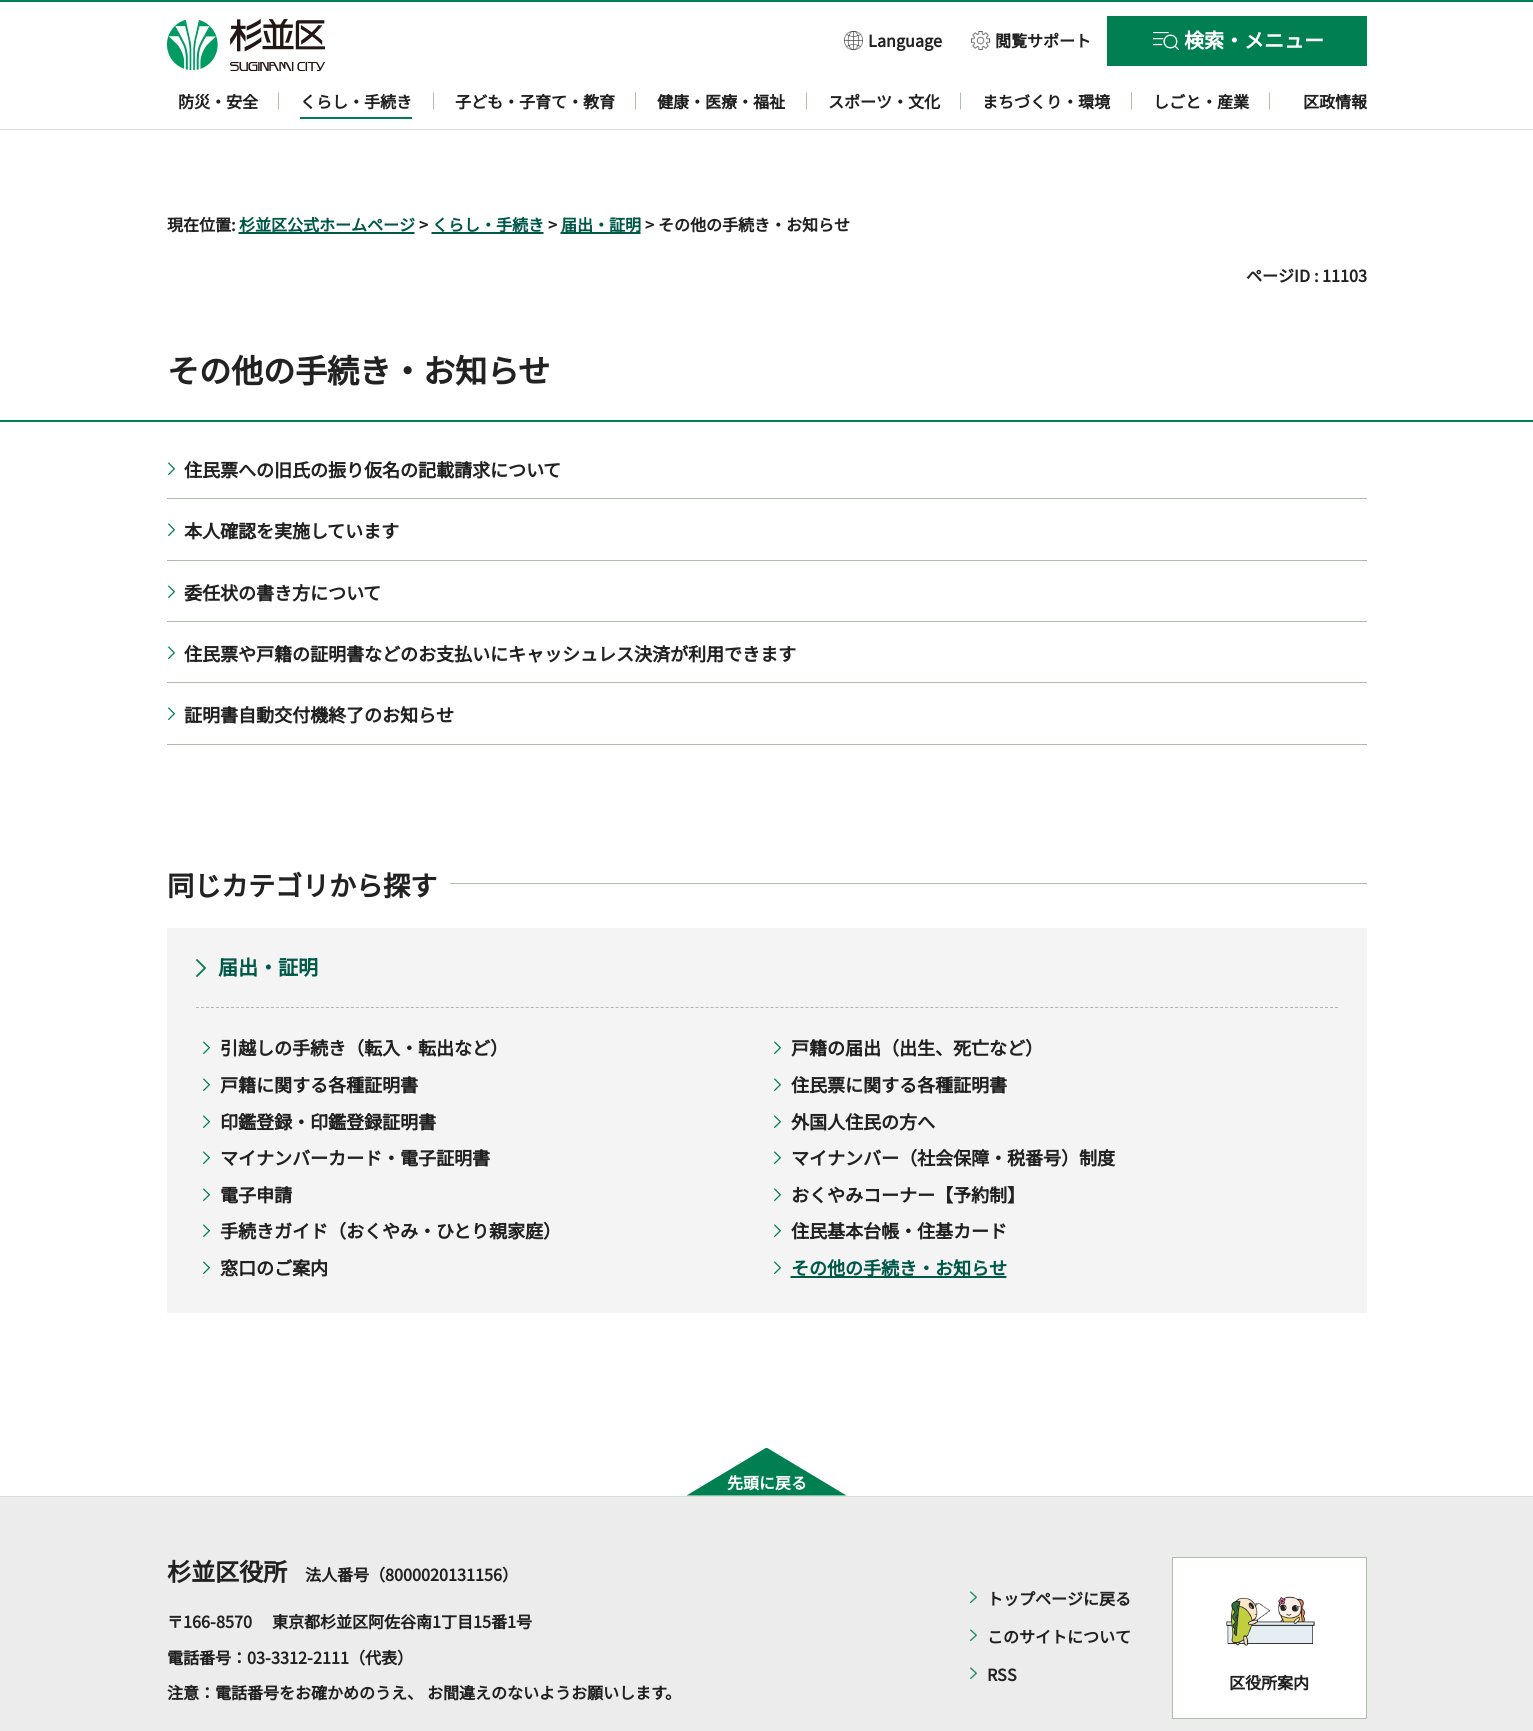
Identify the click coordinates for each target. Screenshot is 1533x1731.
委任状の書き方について (282, 534)
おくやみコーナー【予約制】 (908, 1136)
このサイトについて (1059, 1579)
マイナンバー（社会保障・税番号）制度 (953, 1100)
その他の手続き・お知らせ (899, 1209)
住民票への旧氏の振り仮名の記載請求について (372, 411)
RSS (1002, 1617)
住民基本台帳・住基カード (899, 1173)
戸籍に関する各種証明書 (319, 1026)
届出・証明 (601, 166)
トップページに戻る (1059, 1541)
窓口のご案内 (274, 1209)
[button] (893, 39)
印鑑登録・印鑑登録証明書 (328, 1063)
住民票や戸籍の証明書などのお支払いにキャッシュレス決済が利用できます (490, 595)
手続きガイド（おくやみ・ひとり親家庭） (390, 1173)
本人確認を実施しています (291, 473)
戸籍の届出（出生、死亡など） (917, 990)
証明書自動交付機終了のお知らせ (319, 657)
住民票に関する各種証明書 (899, 1026)
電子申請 (256, 1136)
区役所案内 (1269, 1624)
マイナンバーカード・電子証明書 (355, 1100)
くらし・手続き (488, 166)
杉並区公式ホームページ (327, 166)
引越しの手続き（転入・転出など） (364, 990)
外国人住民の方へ (863, 1063)
